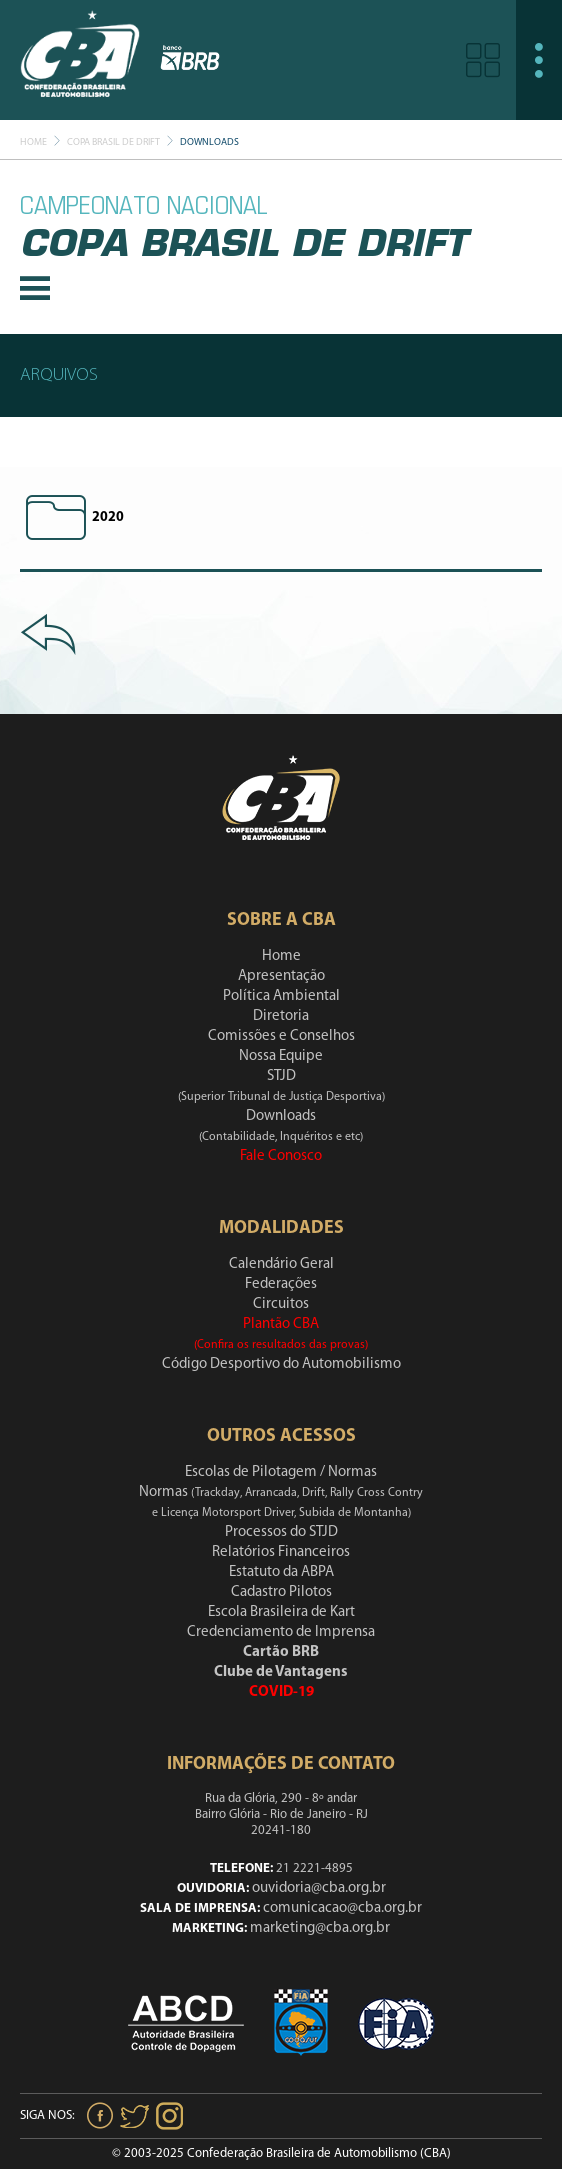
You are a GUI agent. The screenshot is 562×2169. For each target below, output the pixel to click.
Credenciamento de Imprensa (281, 1632)
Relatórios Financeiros (281, 1552)
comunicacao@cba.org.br (342, 1908)
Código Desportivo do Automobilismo (281, 1364)
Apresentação (281, 976)
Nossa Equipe (281, 1056)
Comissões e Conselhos (281, 1036)
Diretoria (281, 1016)
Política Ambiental (281, 996)
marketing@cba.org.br (320, 1928)
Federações (281, 1284)
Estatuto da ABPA (281, 1572)
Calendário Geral (281, 1264)
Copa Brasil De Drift (113, 142)
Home (33, 142)
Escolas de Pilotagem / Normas (281, 1472)
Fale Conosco (281, 1156)
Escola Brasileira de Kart (281, 1612)
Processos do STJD (281, 1532)
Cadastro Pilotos (281, 1592)
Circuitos (281, 1304)
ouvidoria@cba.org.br (319, 1888)
